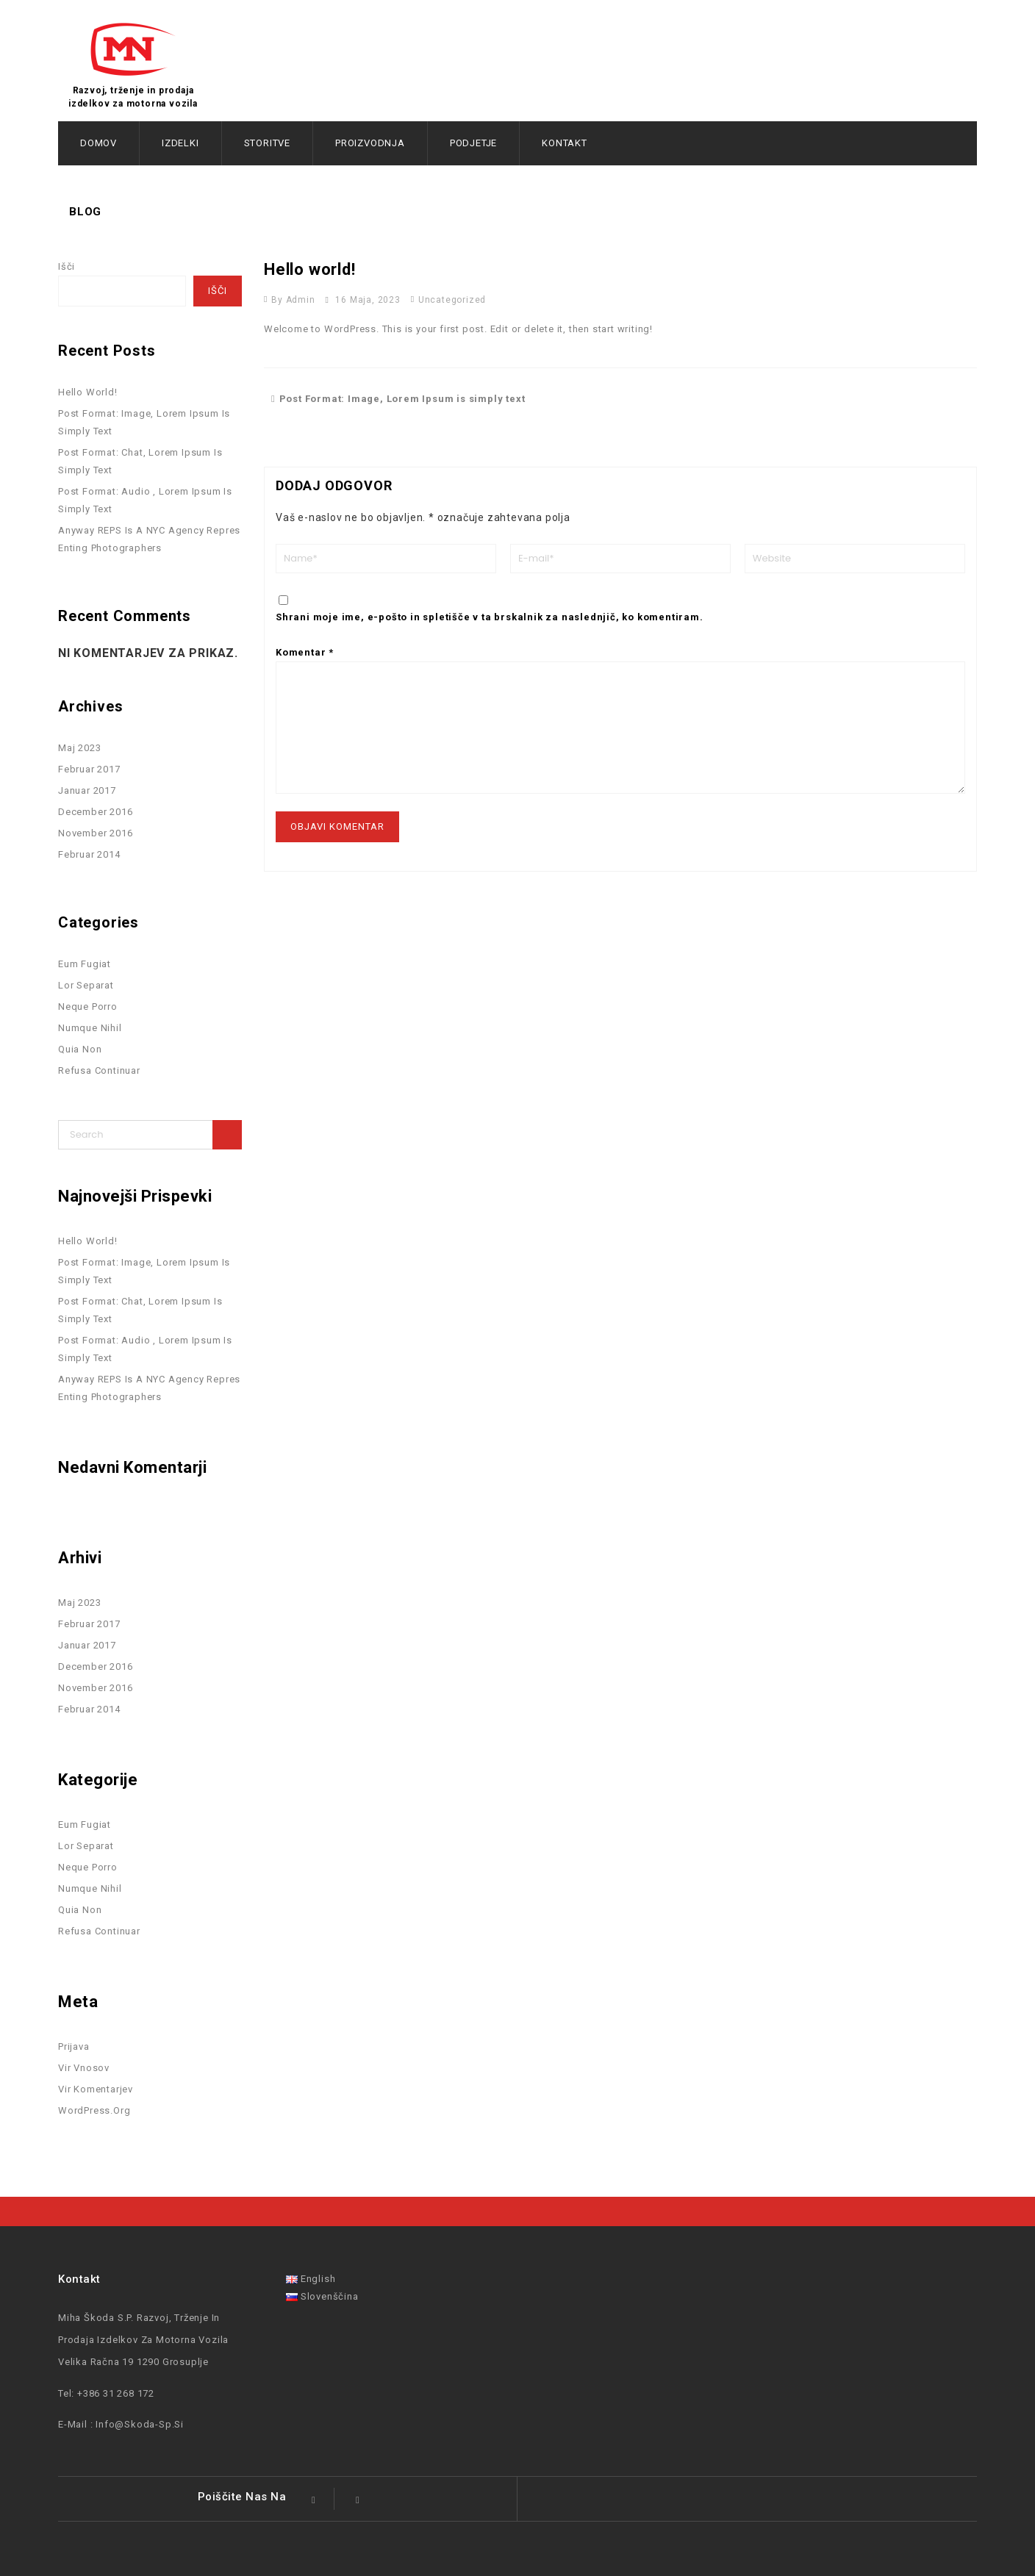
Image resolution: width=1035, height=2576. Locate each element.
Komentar (305, 652)
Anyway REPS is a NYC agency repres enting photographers (149, 539)
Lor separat (86, 985)
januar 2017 (87, 790)
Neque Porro (88, 1006)
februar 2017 (89, 769)
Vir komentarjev (95, 2089)
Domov (98, 142)
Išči (66, 266)
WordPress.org (94, 2110)
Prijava (74, 2046)
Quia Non (79, 1049)
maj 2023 (79, 747)
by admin (293, 299)
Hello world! (88, 392)
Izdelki (180, 142)
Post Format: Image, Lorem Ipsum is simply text (398, 398)
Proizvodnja (370, 142)
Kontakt (564, 142)
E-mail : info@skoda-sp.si (121, 2424)
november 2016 (95, 833)
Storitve (267, 142)
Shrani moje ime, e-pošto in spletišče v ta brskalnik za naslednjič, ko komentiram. (489, 617)
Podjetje (473, 142)
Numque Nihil (90, 1027)
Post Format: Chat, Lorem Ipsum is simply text (140, 461)
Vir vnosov (84, 2067)
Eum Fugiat (84, 963)
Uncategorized (452, 299)
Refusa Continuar (99, 1070)
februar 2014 (89, 854)
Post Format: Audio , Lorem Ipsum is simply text (145, 500)
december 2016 (95, 811)
